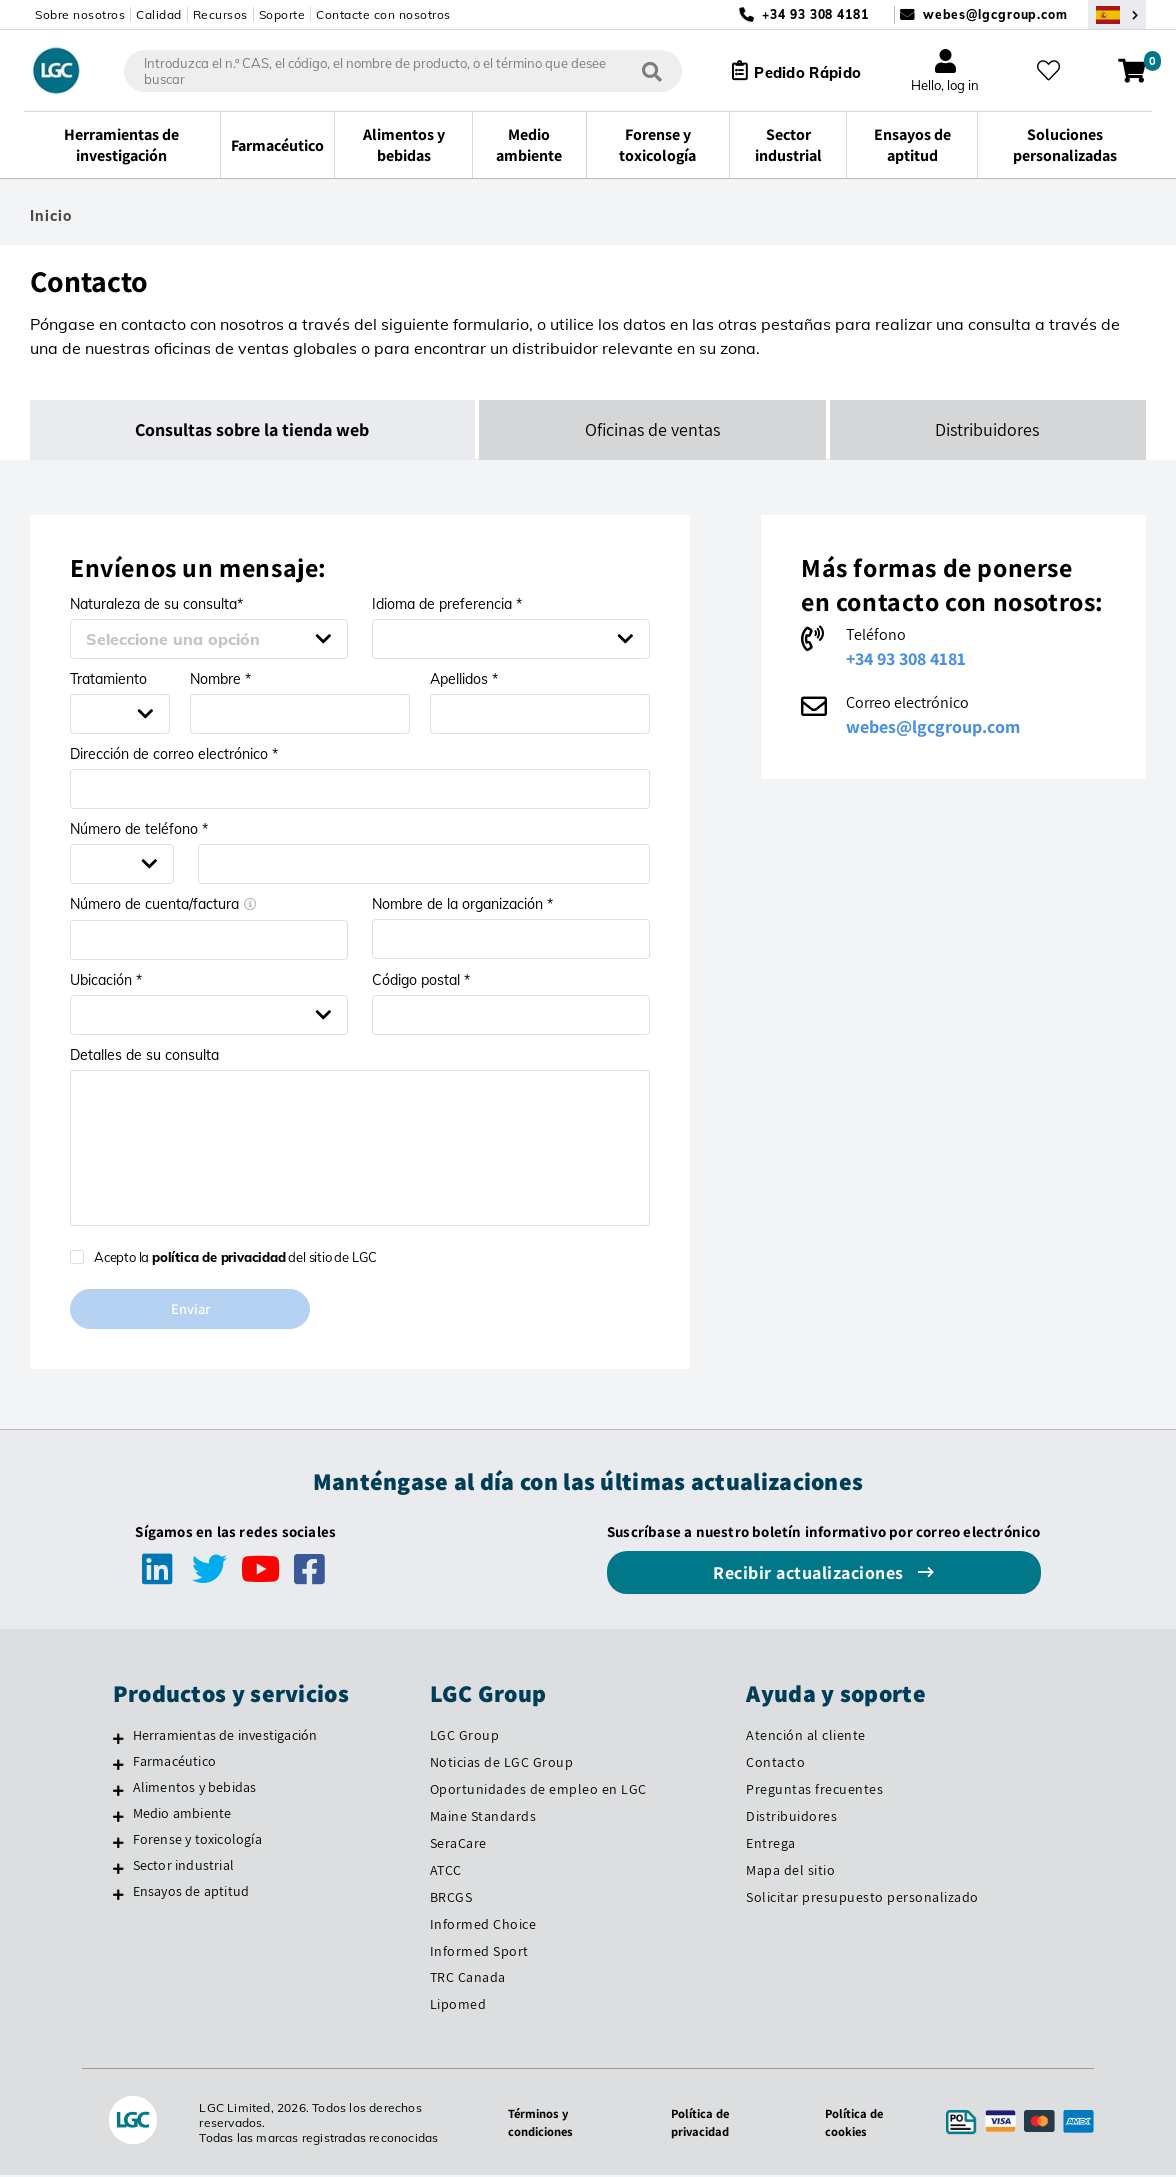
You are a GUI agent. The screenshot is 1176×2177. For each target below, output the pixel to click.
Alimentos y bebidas (195, 1789)
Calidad (159, 14)
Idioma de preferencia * (447, 604)
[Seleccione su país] (1117, 14)
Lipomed (458, 2006)
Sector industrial (183, 1867)
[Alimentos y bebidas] (118, 1792)
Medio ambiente (182, 1815)
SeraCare (458, 1845)
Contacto (775, 1764)
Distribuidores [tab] (988, 429)
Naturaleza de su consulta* (156, 604)
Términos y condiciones (532, 2124)
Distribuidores (791, 1818)
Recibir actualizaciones (810, 1574)
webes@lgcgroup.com (995, 14)
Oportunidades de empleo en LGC (538, 1791)
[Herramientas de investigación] (118, 1740)
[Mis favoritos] (1055, 71)
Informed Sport (479, 1952)
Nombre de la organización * (462, 904)
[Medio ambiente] (118, 1818)
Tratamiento (108, 679)
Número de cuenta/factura (163, 904)
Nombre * (220, 679)
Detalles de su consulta (144, 1055)
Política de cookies (853, 2124)
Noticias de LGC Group (502, 1764)
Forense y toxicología (197, 1841)
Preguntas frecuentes (814, 1791)
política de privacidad (219, 1257)
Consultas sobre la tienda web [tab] (253, 429)
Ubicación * (106, 980)
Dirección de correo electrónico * (174, 754)
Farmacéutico (174, 1763)
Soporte (282, 14)
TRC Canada (468, 1979)
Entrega (771, 1845)
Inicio (51, 216)
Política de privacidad (696, 2124)
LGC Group (465, 1737)
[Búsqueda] (638, 70)
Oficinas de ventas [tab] (653, 429)
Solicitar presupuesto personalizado (862, 1898)
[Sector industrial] (118, 1870)
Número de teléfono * (139, 829)
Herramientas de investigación (225, 1737)
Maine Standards (483, 1818)
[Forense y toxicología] (118, 1844)
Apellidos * (464, 679)
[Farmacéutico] (118, 1766)
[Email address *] (360, 789)
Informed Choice (483, 1925)
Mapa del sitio (790, 1872)
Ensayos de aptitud (191, 1893)
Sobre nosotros (80, 14)
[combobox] (389, 71)
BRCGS (451, 1898)
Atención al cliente (806, 1737)
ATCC (446, 1872)
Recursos (220, 14)
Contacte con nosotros (383, 14)
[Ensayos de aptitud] (118, 1896)
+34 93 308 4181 (906, 658)
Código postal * (421, 980)
